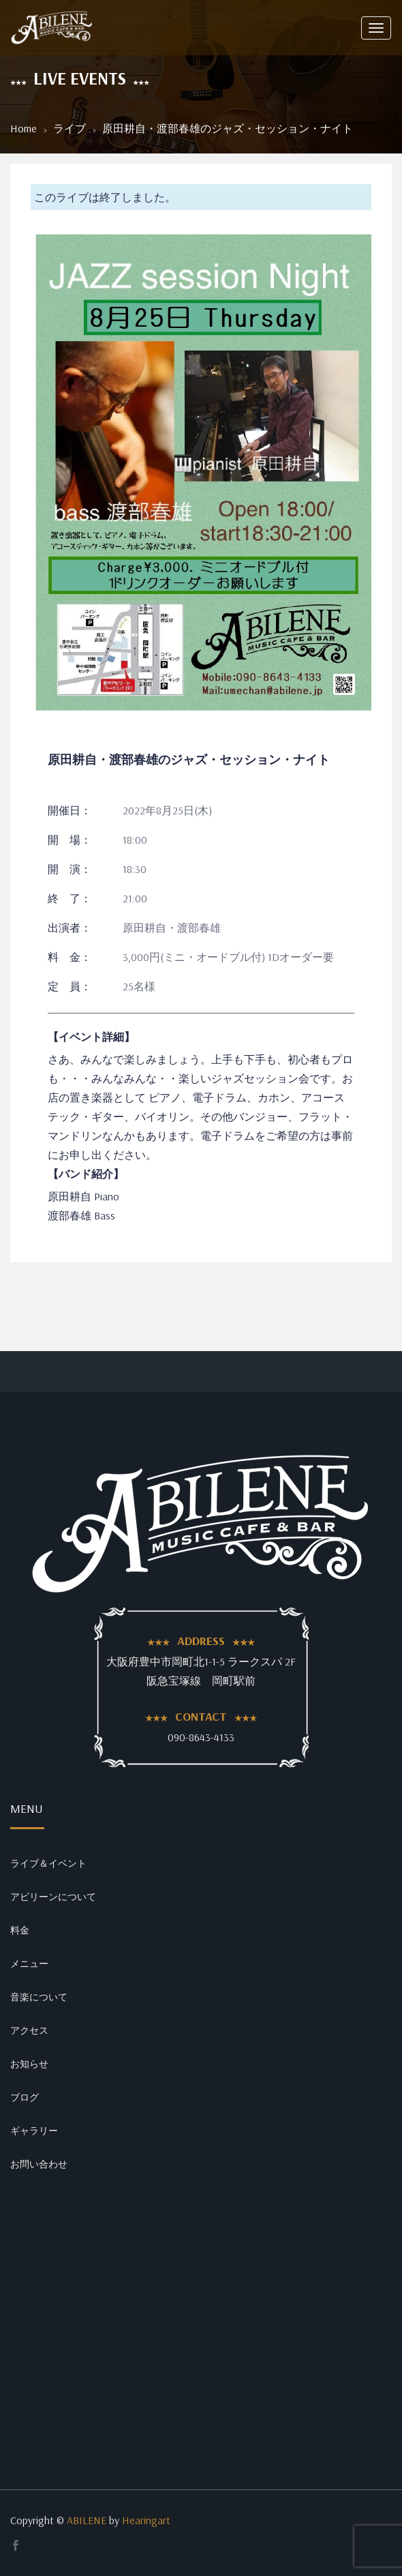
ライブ (69, 128)
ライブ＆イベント (48, 1863)
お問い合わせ (38, 2164)
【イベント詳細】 (91, 1036)
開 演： (69, 869)
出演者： (69, 927)
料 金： (69, 957)
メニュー (29, 1963)
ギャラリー (34, 2131)
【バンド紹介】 (86, 1174)
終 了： (69, 898)
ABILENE (86, 2520)
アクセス (29, 2030)
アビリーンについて (53, 1897)
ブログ (24, 2097)
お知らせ (29, 2064)
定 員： (69, 986)
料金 (19, 1930)
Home (23, 128)
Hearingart (146, 2520)
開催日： (69, 810)
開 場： (69, 839)
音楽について (38, 1997)
